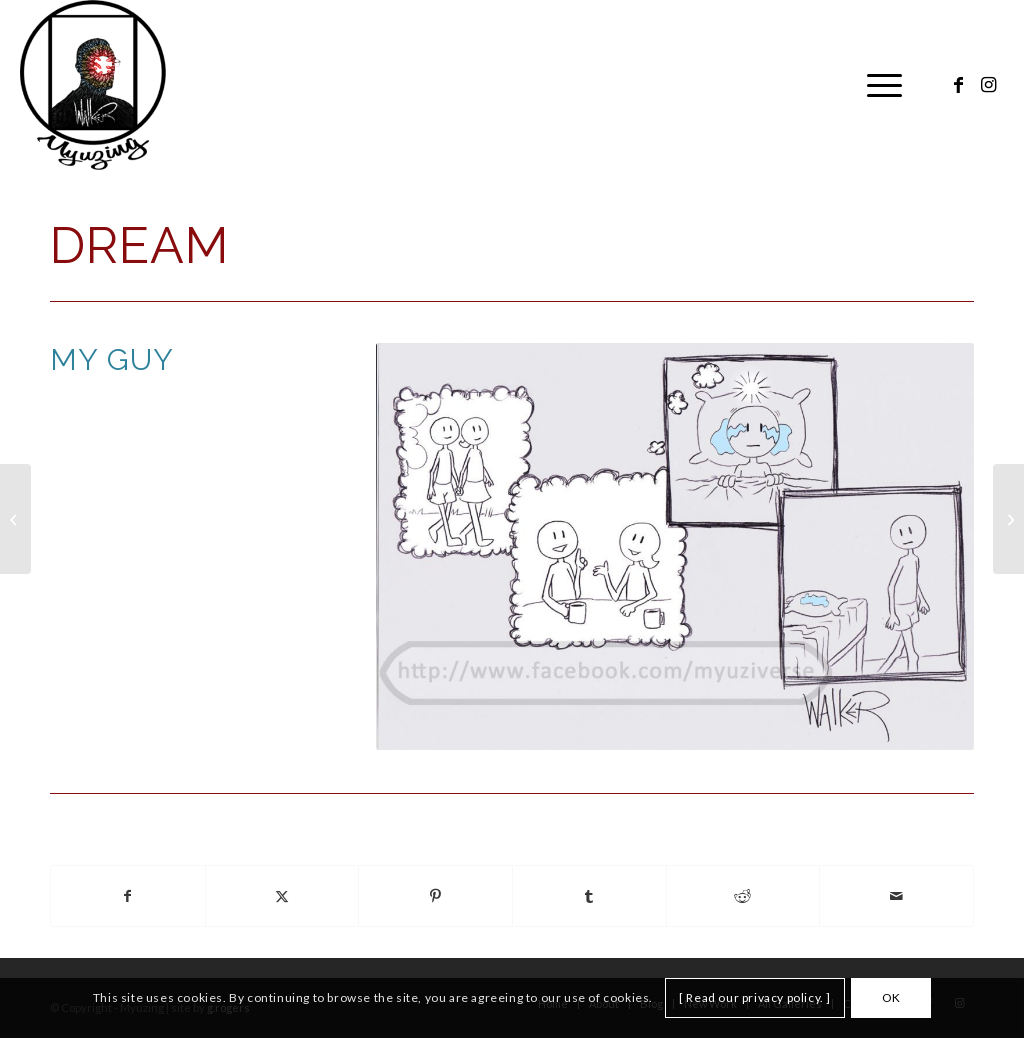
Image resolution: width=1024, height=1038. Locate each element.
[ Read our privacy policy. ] (755, 997)
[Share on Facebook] (128, 896)
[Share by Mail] (896, 896)
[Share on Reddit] (743, 896)
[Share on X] (282, 896)
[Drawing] (15, 519)
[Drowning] (1008, 519)
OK (891, 997)
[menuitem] (878, 85)
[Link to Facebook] (959, 84)
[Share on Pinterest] (435, 896)
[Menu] (878, 85)
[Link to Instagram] (989, 84)
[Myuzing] (92, 85)
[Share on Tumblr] (589, 896)
